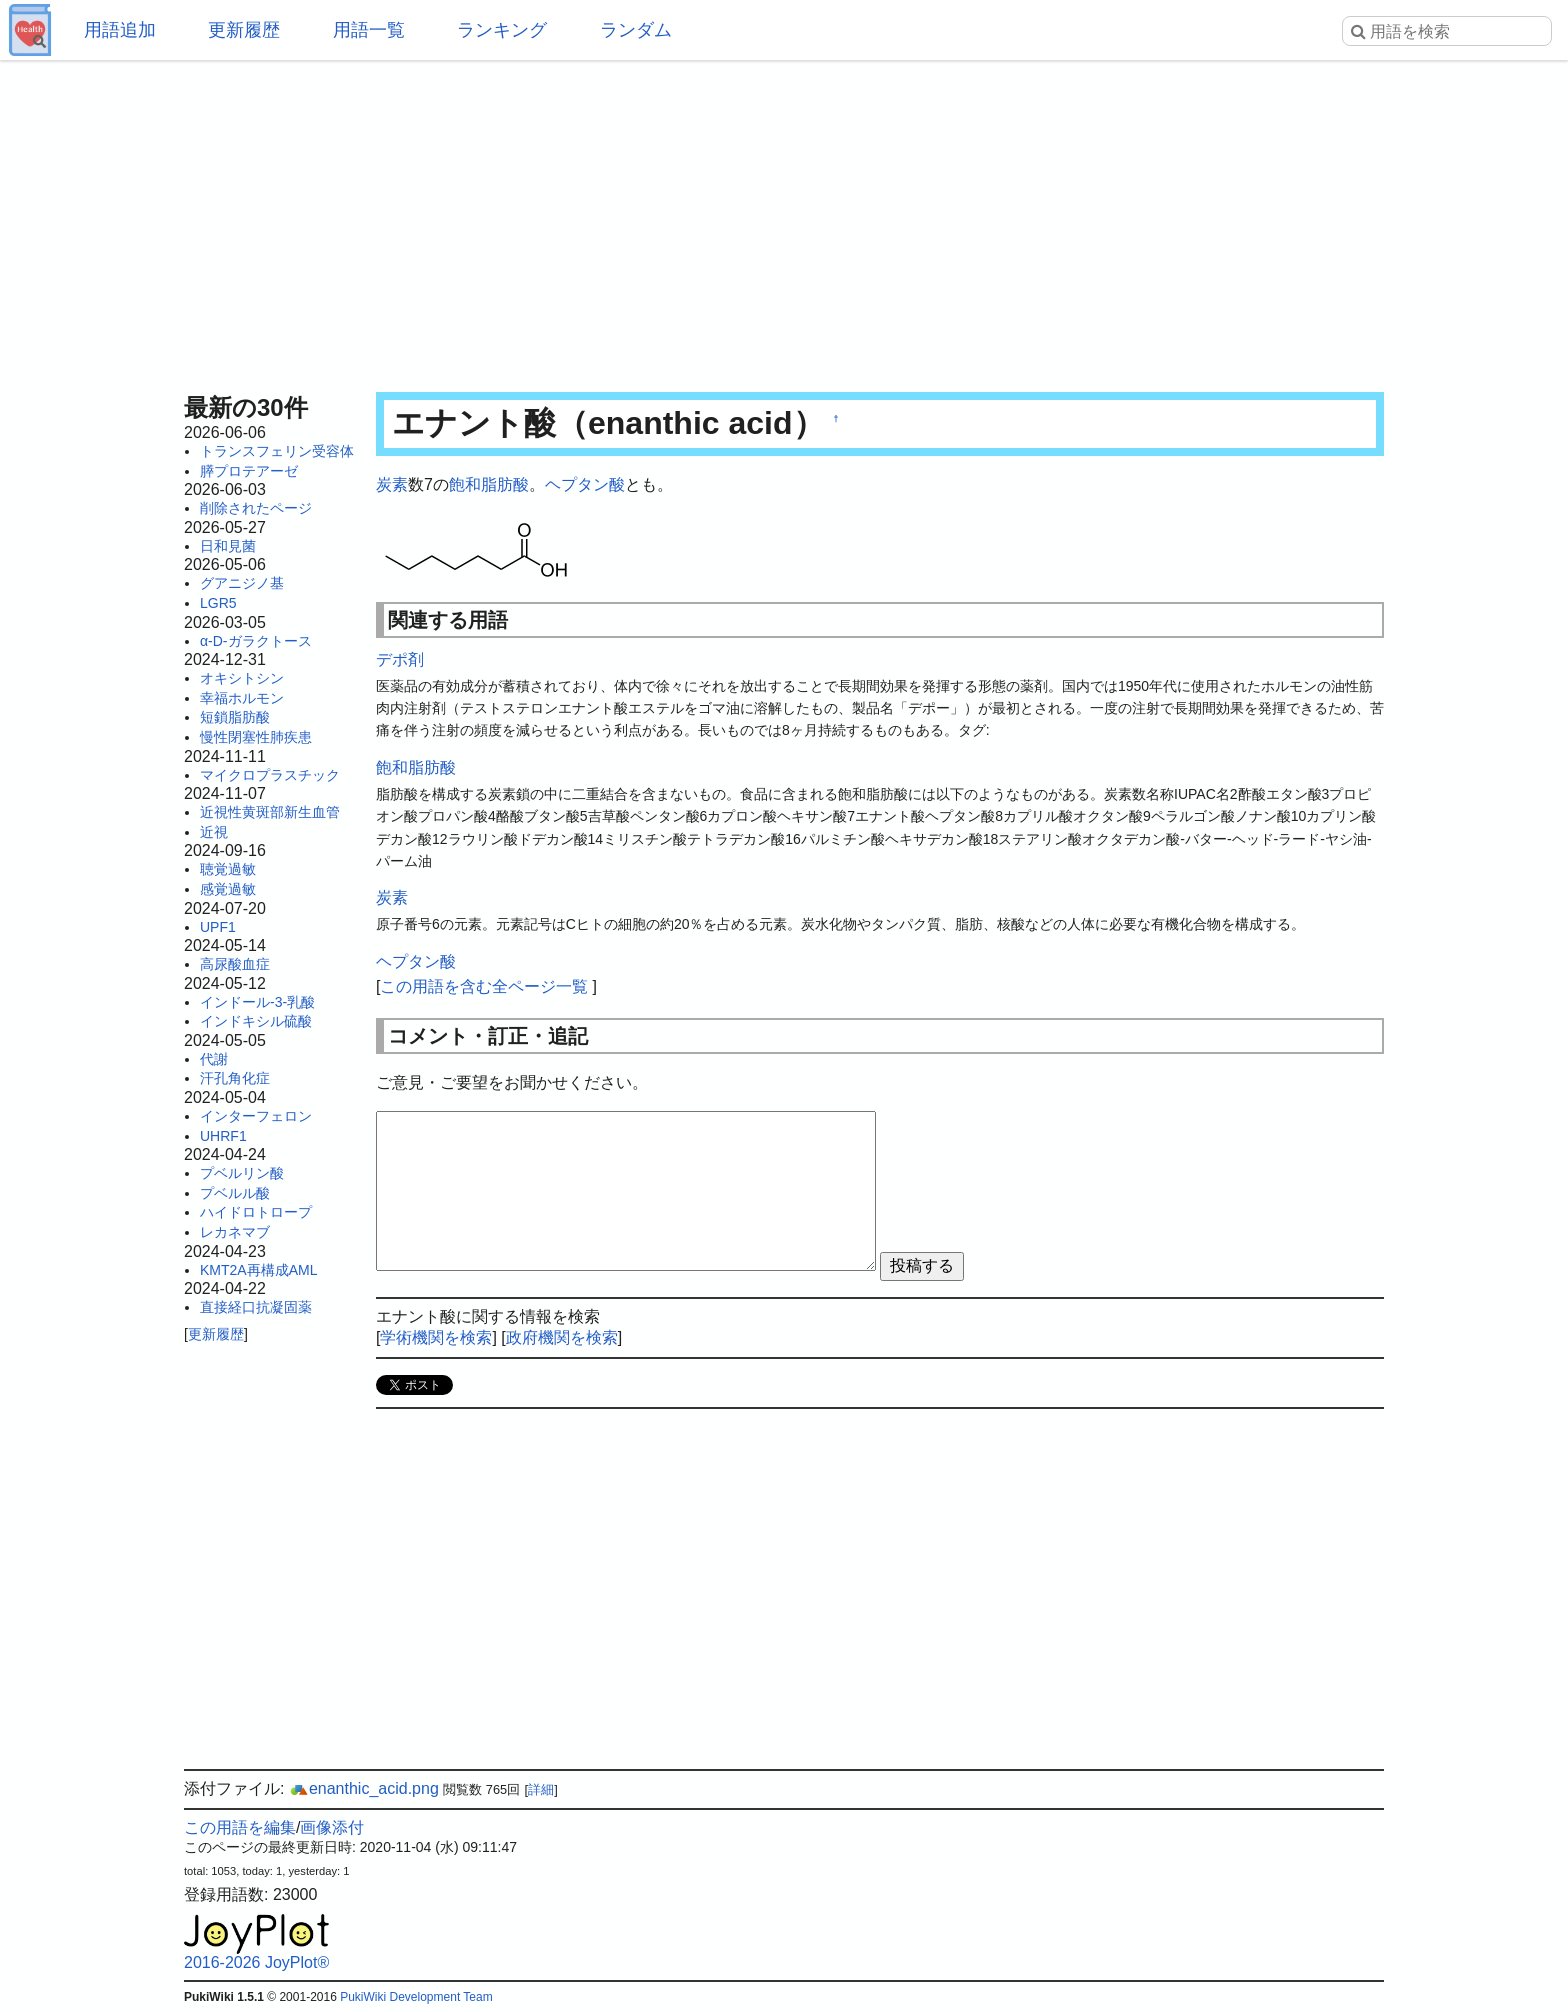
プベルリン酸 (242, 1173)
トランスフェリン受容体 (277, 451)
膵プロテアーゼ (249, 471)
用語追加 (120, 30)
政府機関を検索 (562, 1337)
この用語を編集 (240, 1827)
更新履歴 (244, 30)
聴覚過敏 (228, 869)
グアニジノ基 (242, 583)
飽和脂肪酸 (489, 484)
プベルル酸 (235, 1193)
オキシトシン (242, 678)
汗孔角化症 (235, 1078)
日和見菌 (228, 546)
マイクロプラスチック (270, 775)
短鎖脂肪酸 (235, 717)
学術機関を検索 (436, 1337)
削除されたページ (256, 508)
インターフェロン (256, 1116)
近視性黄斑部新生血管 (270, 812)
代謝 (214, 1059)
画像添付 (332, 1827)
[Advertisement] (784, 220)
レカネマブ (235, 1232)
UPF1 (218, 927)
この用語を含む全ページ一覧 (484, 986)
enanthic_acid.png (364, 1788)
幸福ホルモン (242, 698)
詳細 (541, 1789)
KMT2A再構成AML (258, 1270)
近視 (214, 832)
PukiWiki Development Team (416, 1997)
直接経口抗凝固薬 (256, 1307)
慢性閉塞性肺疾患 (256, 737)
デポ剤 (400, 659)
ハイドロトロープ (256, 1212)
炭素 (392, 484)
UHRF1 (223, 1136)
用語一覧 (369, 30)
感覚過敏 (228, 889)
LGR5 (218, 603)
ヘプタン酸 (585, 484)
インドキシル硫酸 (256, 1021)
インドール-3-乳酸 (257, 1002)
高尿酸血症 (235, 964)
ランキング (502, 30)
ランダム (636, 30)
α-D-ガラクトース (256, 641)
